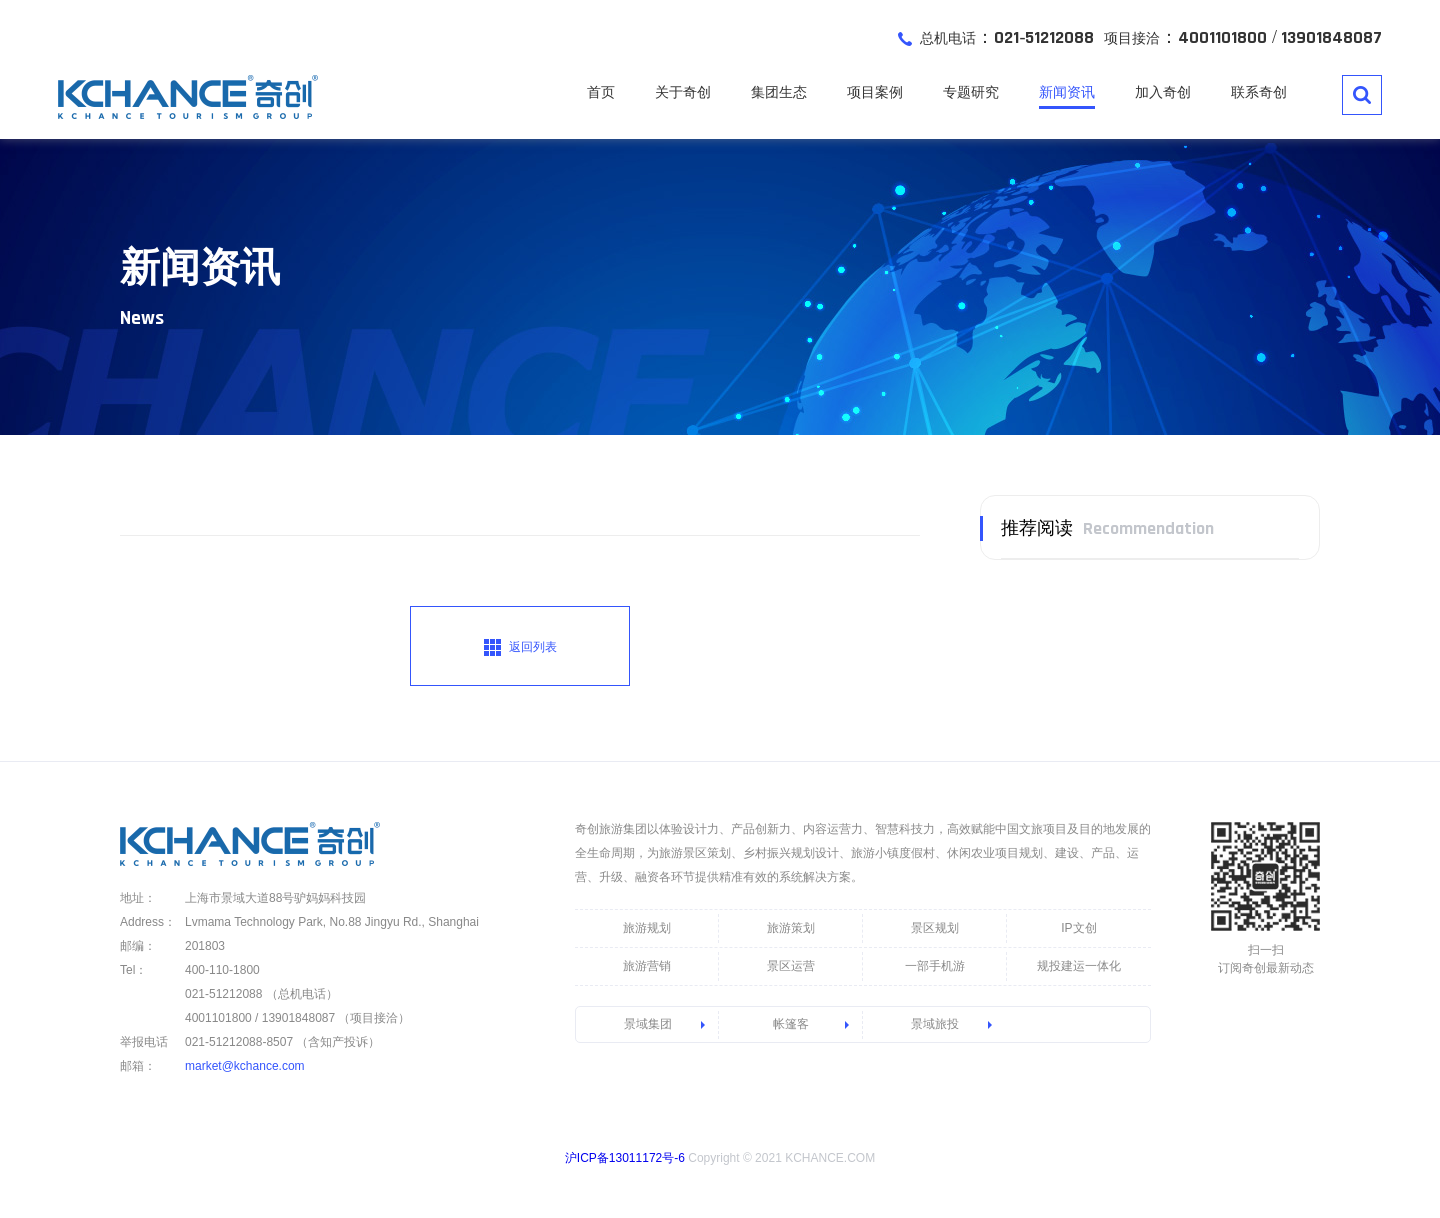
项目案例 (875, 92)
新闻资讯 (1067, 92)
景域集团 (648, 1024)
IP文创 (1078, 928)
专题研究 (971, 92)
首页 (601, 92)
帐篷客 (791, 1024)
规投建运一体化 (1079, 966)
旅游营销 (647, 966)
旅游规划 (647, 928)
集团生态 (779, 92)
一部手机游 (935, 966)
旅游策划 (791, 928)
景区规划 (935, 928)
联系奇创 (1259, 92)
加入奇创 (1163, 92)
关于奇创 (683, 92)
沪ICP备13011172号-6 (625, 1158)
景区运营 (791, 966)
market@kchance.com (245, 1066)
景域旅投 (935, 1024)
